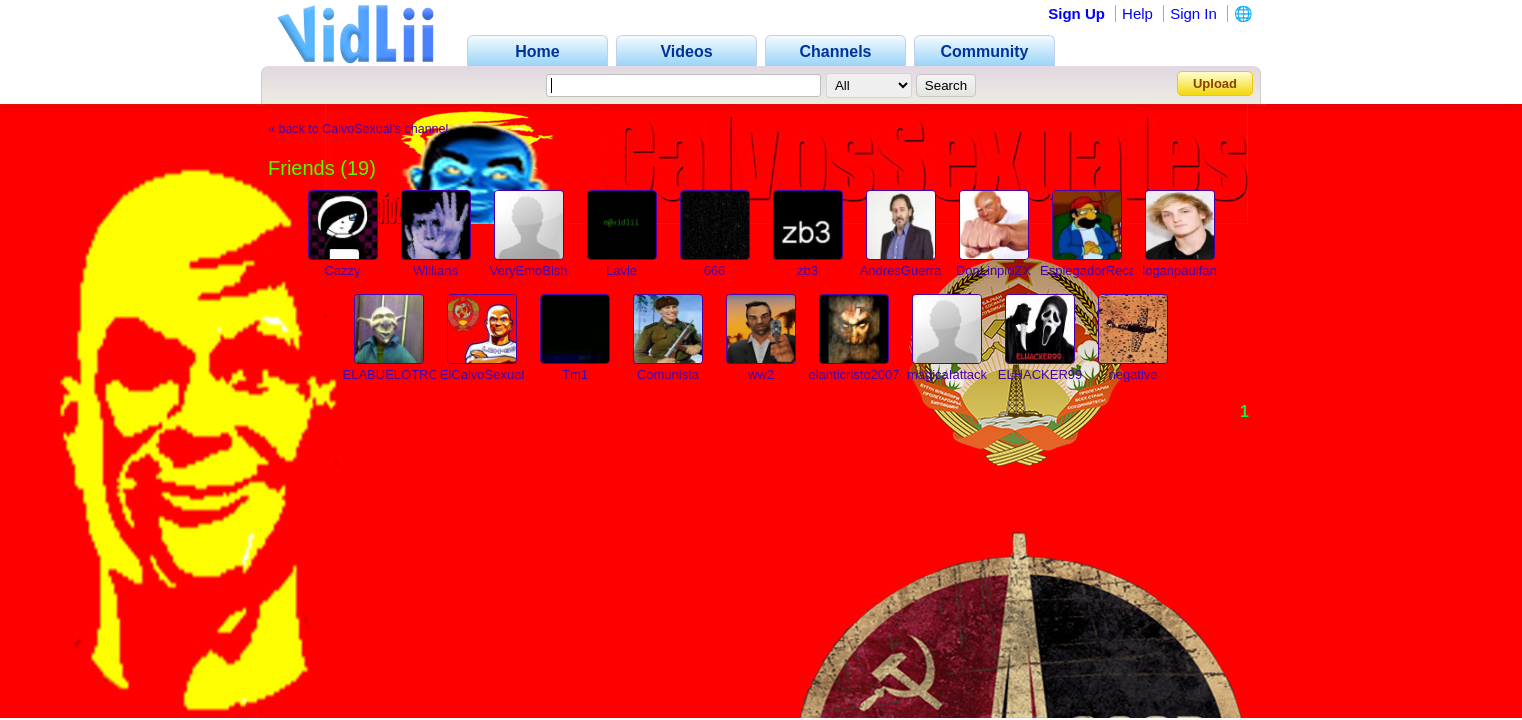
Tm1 (575, 374)
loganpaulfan (1179, 270)
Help (1137, 13)
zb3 (807, 270)
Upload (1215, 83)
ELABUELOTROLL (398, 374)
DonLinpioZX (993, 270)
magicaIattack (947, 374)
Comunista (668, 374)
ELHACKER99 (1040, 374)
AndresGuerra (901, 270)
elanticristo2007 (853, 374)
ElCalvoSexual (482, 374)
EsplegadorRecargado (1104, 270)
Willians (435, 270)
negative (1132, 374)
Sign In (1193, 13)
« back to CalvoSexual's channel (358, 129)
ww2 (761, 374)
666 (715, 270)
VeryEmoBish (528, 270)
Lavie (621, 270)
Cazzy (342, 270)
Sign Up (1076, 13)
